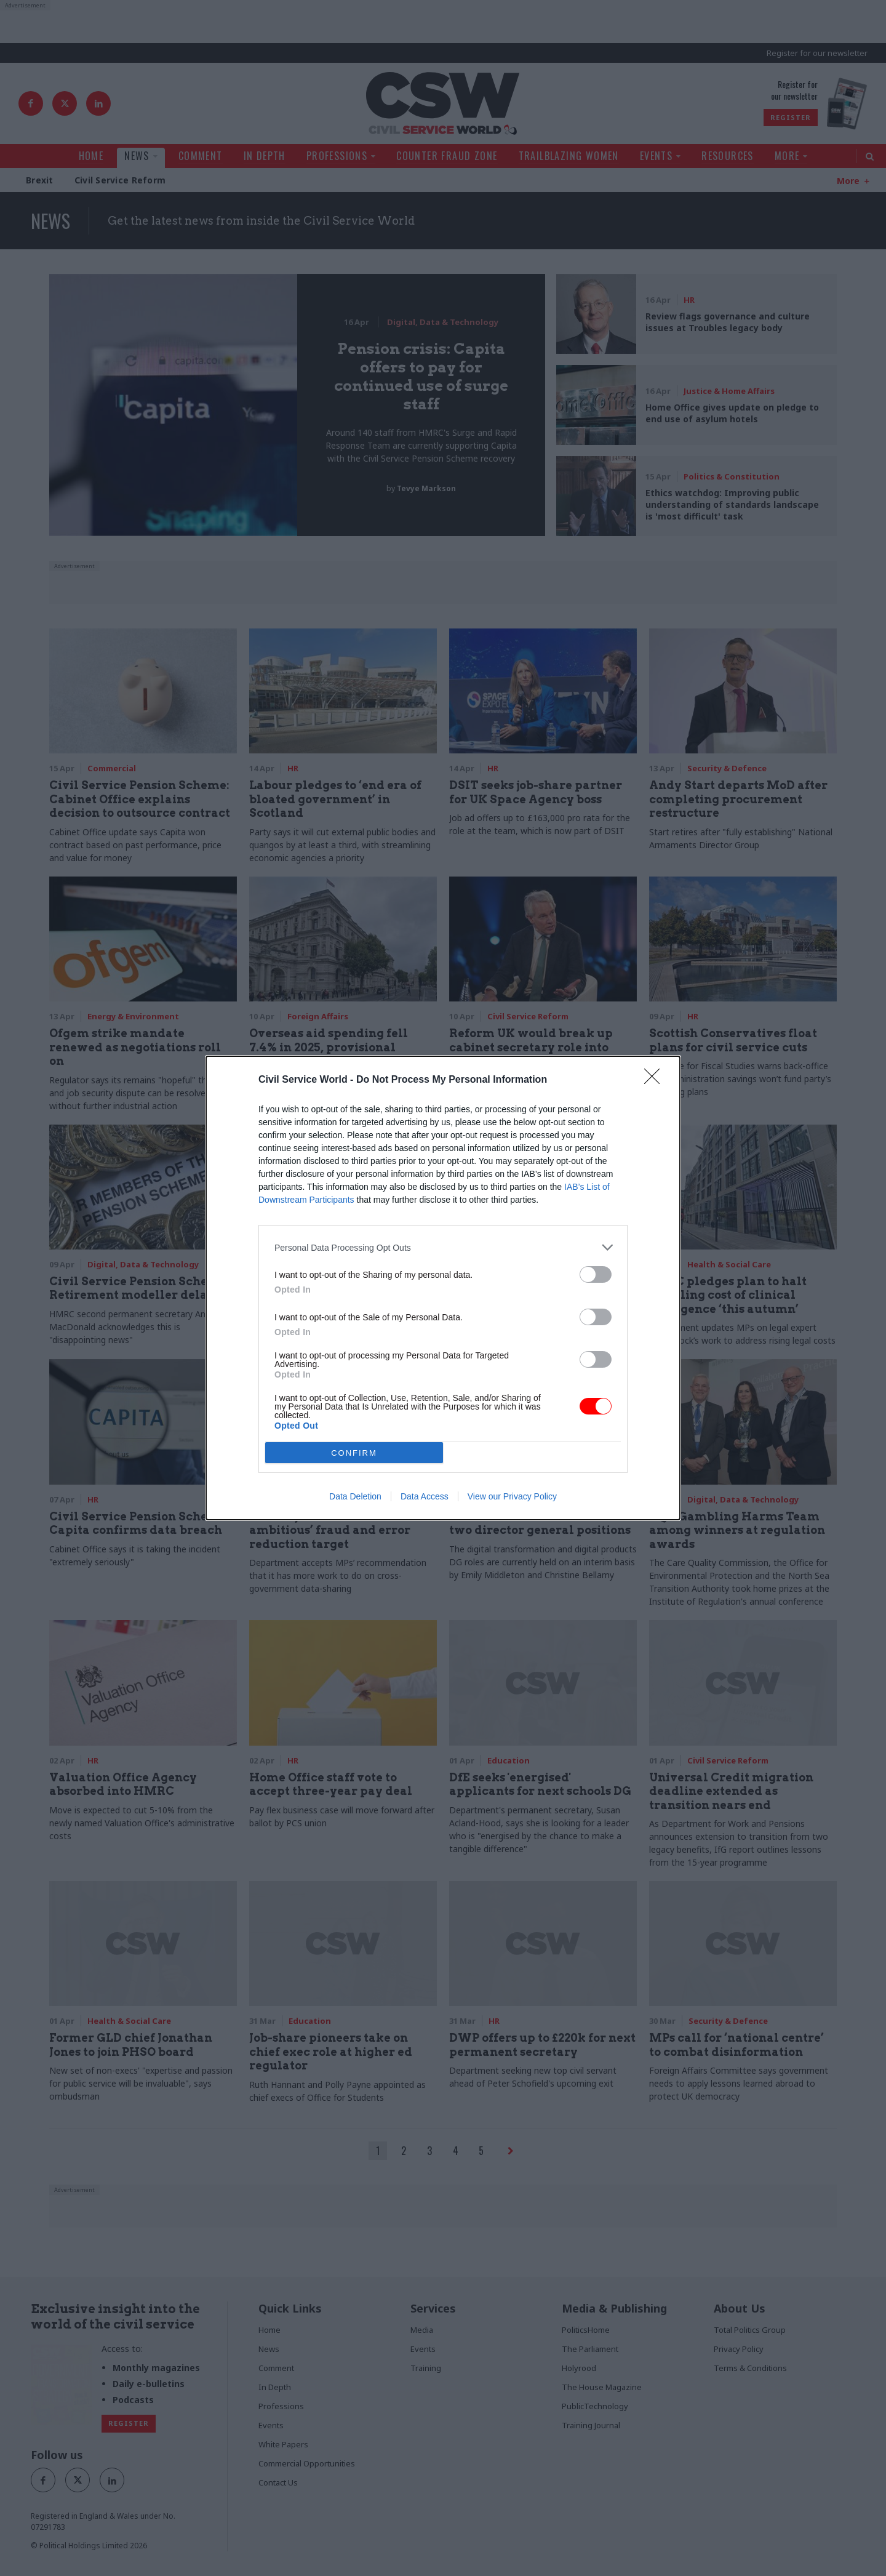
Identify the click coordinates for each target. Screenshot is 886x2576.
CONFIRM (354, 1453)
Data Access (425, 1496)
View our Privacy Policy (512, 1496)
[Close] (656, 1080)
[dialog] (443, 1288)
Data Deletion (355, 1496)
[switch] (596, 1274)
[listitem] (443, 1247)
